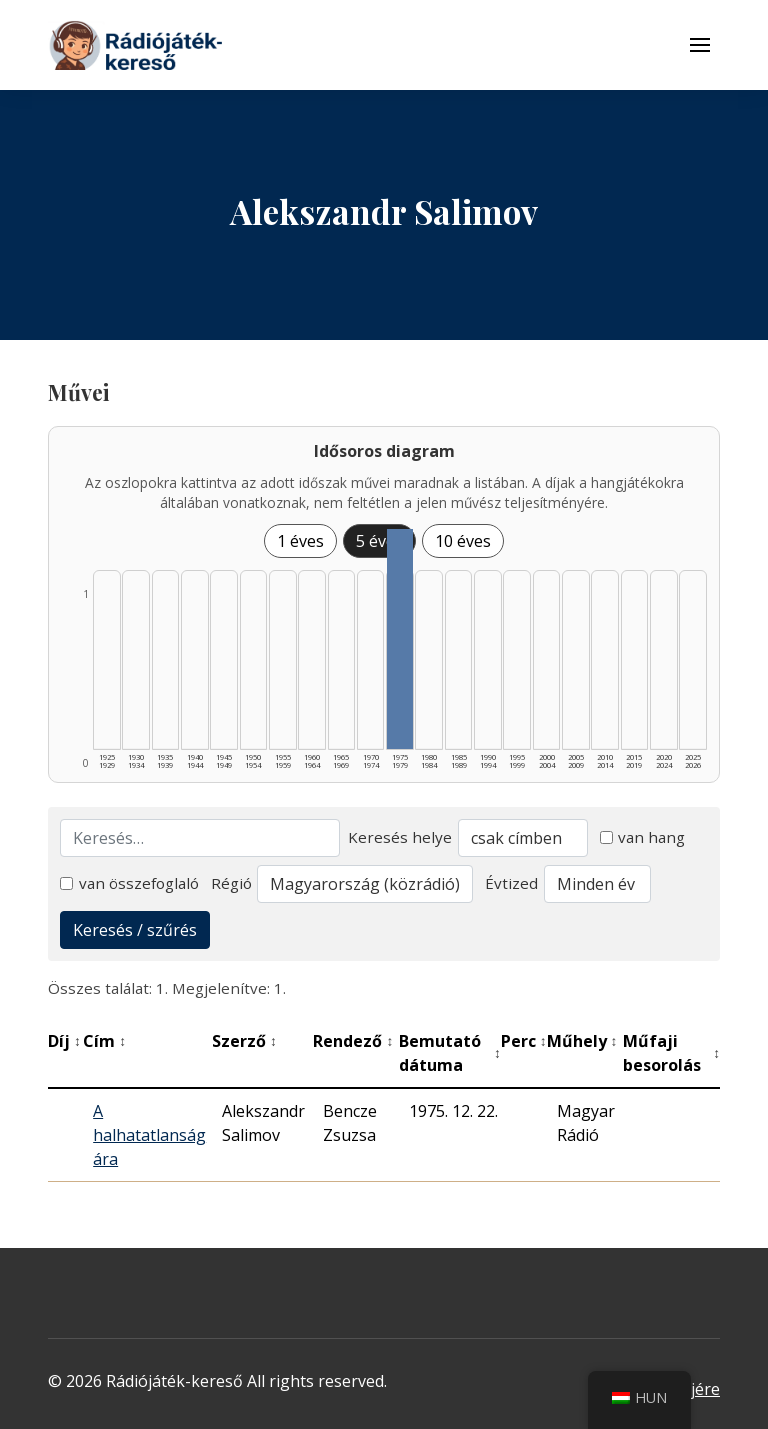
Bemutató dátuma (450, 1053)
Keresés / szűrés (135, 930)
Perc (524, 1041)
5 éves (379, 541)
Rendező (353, 1041)
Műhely (582, 1041)
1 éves (300, 541)
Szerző (244, 1041)
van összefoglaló (129, 883)
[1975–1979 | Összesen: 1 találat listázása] (400, 639)
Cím (104, 1041)
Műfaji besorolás (671, 1053)
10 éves (463, 541)
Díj (64, 1041)
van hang (643, 837)
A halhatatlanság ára (149, 1135)
